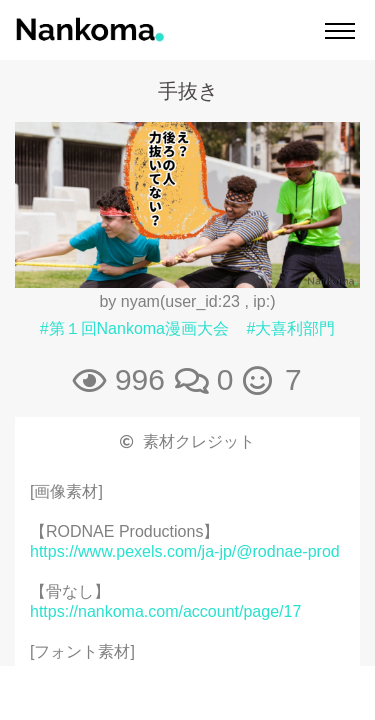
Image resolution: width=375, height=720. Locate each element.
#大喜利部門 (290, 328)
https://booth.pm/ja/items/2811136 (150, 711)
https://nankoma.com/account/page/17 (165, 611)
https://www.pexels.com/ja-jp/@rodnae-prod (185, 551)
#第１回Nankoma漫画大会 (134, 328)
